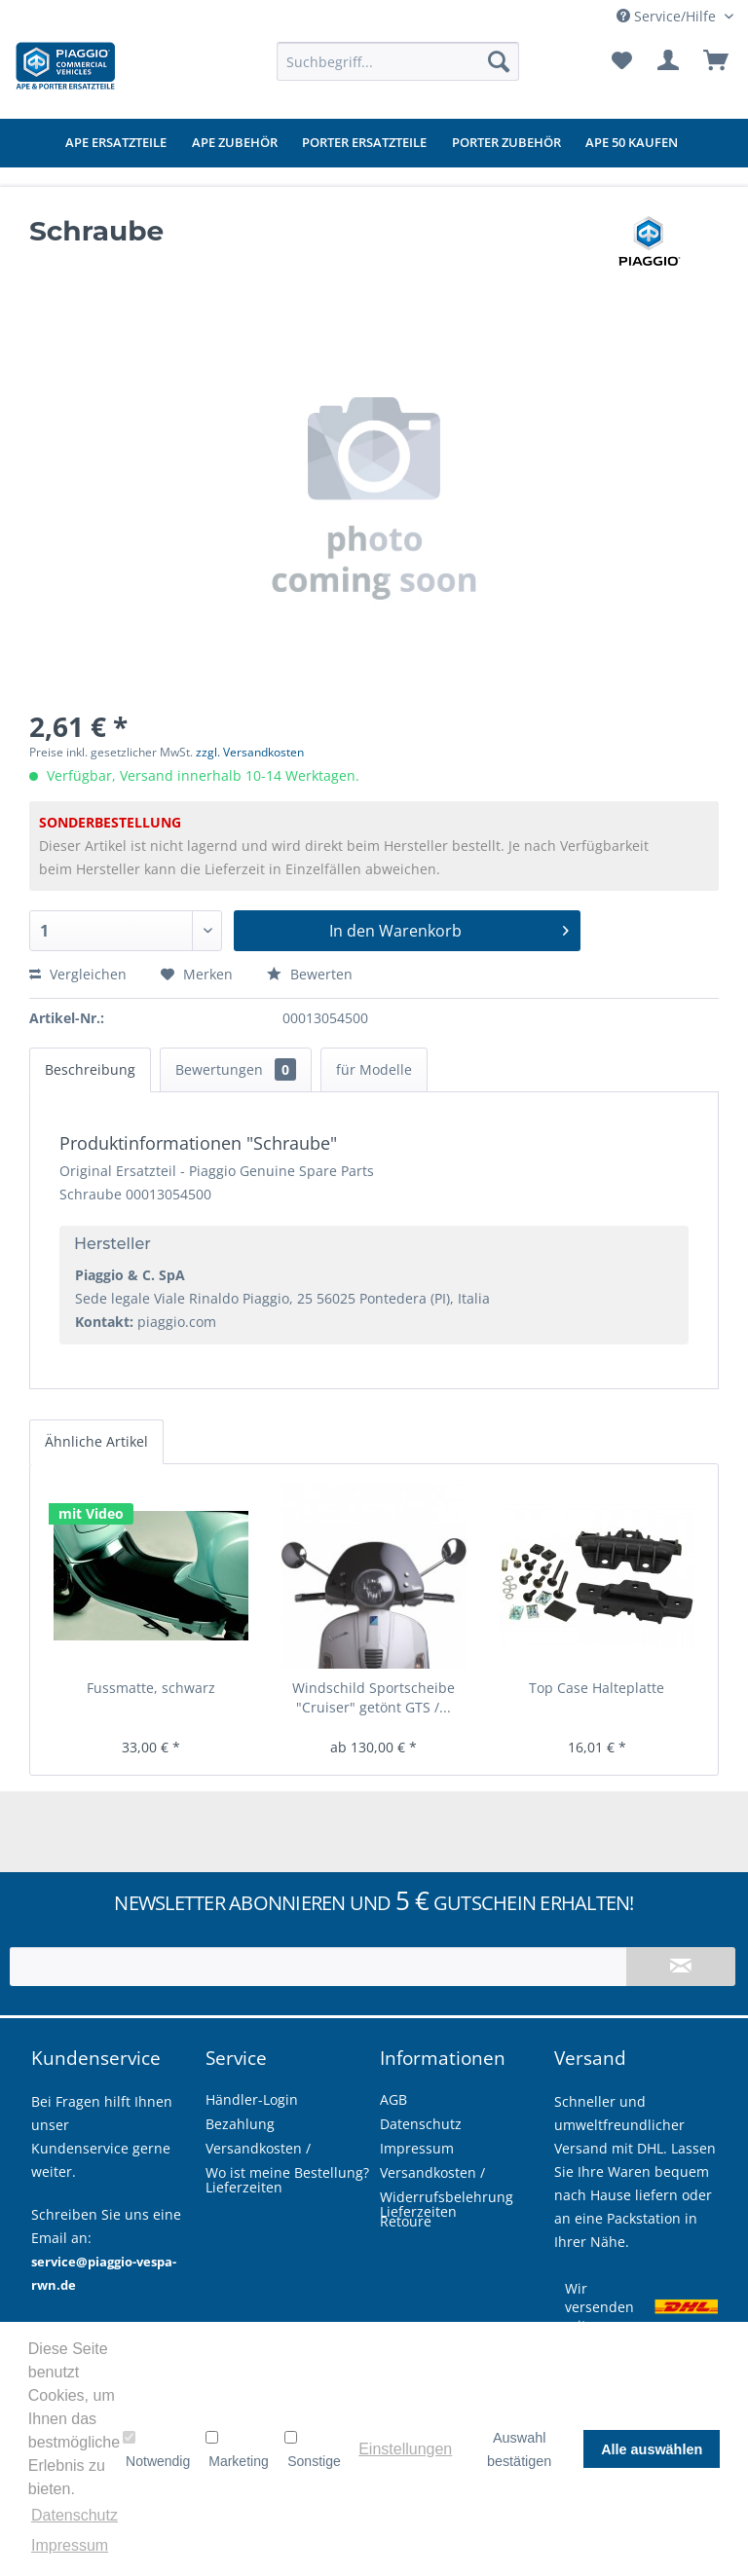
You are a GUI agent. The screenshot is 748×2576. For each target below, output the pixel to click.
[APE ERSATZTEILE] (116, 143)
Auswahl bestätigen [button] (519, 2449)
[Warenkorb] (716, 61)
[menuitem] (398, 61)
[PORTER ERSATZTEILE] (364, 143)
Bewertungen (235, 1069)
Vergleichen (78, 974)
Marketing (237, 2449)
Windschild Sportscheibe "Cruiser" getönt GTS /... (373, 1697)
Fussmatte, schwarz (151, 1687)
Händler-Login (252, 2099)
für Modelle (374, 1069)
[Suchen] (498, 61)
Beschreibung (90, 1069)
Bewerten (310, 974)
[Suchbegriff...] (398, 61)
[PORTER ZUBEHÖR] (506, 143)
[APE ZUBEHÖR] (234, 143)
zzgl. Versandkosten (250, 752)
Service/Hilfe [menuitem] (668, 16)
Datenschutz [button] (74, 2515)
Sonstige (312, 2449)
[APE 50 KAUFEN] (632, 143)
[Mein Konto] (669, 61)
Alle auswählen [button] (651, 2449)
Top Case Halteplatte (596, 1687)
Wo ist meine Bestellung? (287, 2172)
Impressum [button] (69, 2545)
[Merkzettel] (621, 61)
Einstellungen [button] (405, 2449)
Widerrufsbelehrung (446, 2197)
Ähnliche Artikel (96, 1441)
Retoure (405, 2221)
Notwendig (156, 2449)
